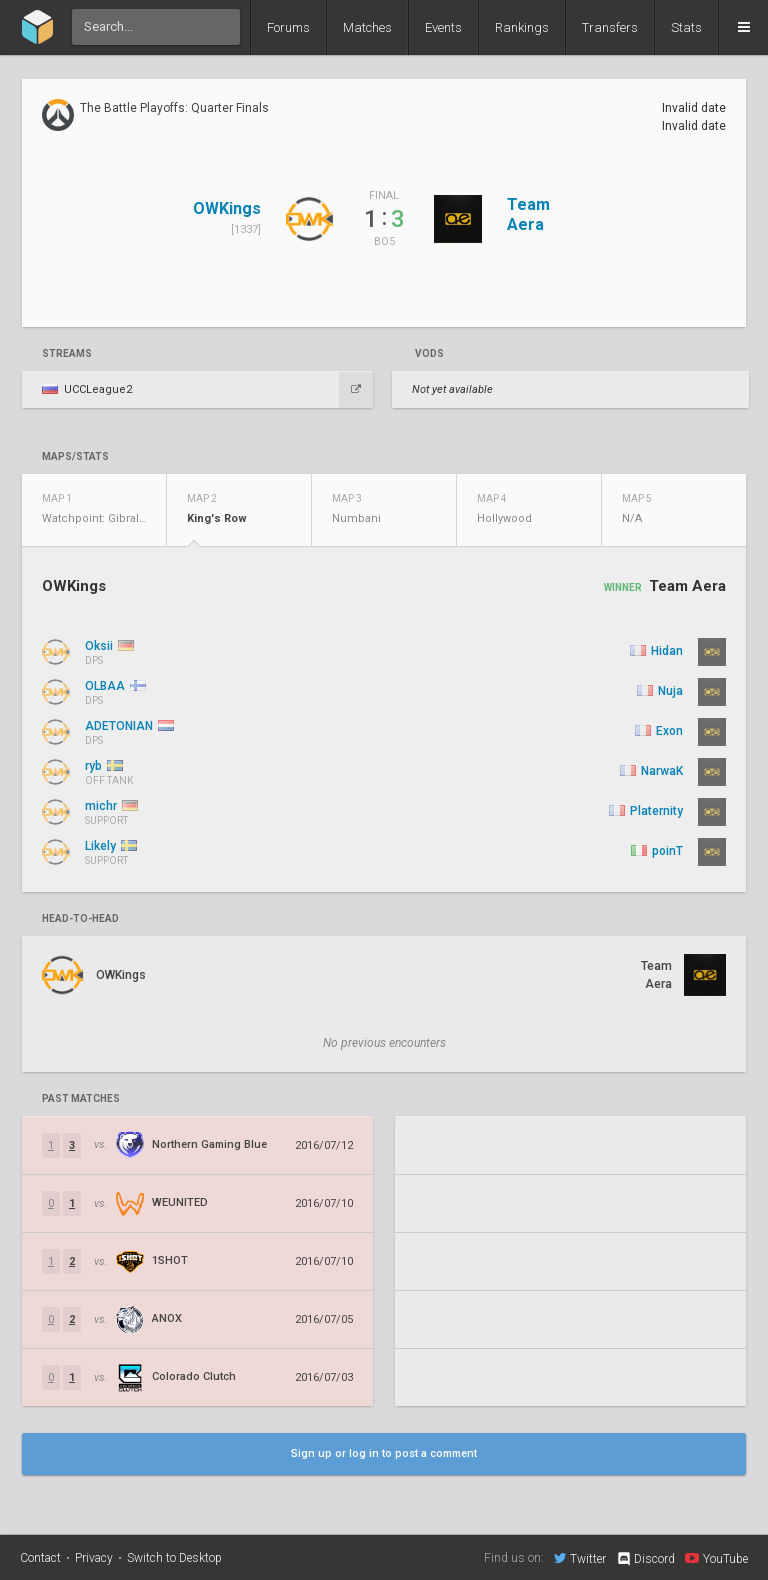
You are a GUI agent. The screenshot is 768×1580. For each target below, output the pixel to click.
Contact (40, 1558)
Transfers (610, 27)
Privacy (94, 1558)
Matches (367, 27)
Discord (645, 1559)
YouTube (716, 1558)
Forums (288, 27)
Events (443, 27)
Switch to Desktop (174, 1558)
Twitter (580, 1558)
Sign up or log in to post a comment (384, 1453)
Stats (686, 27)
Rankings (522, 27)
